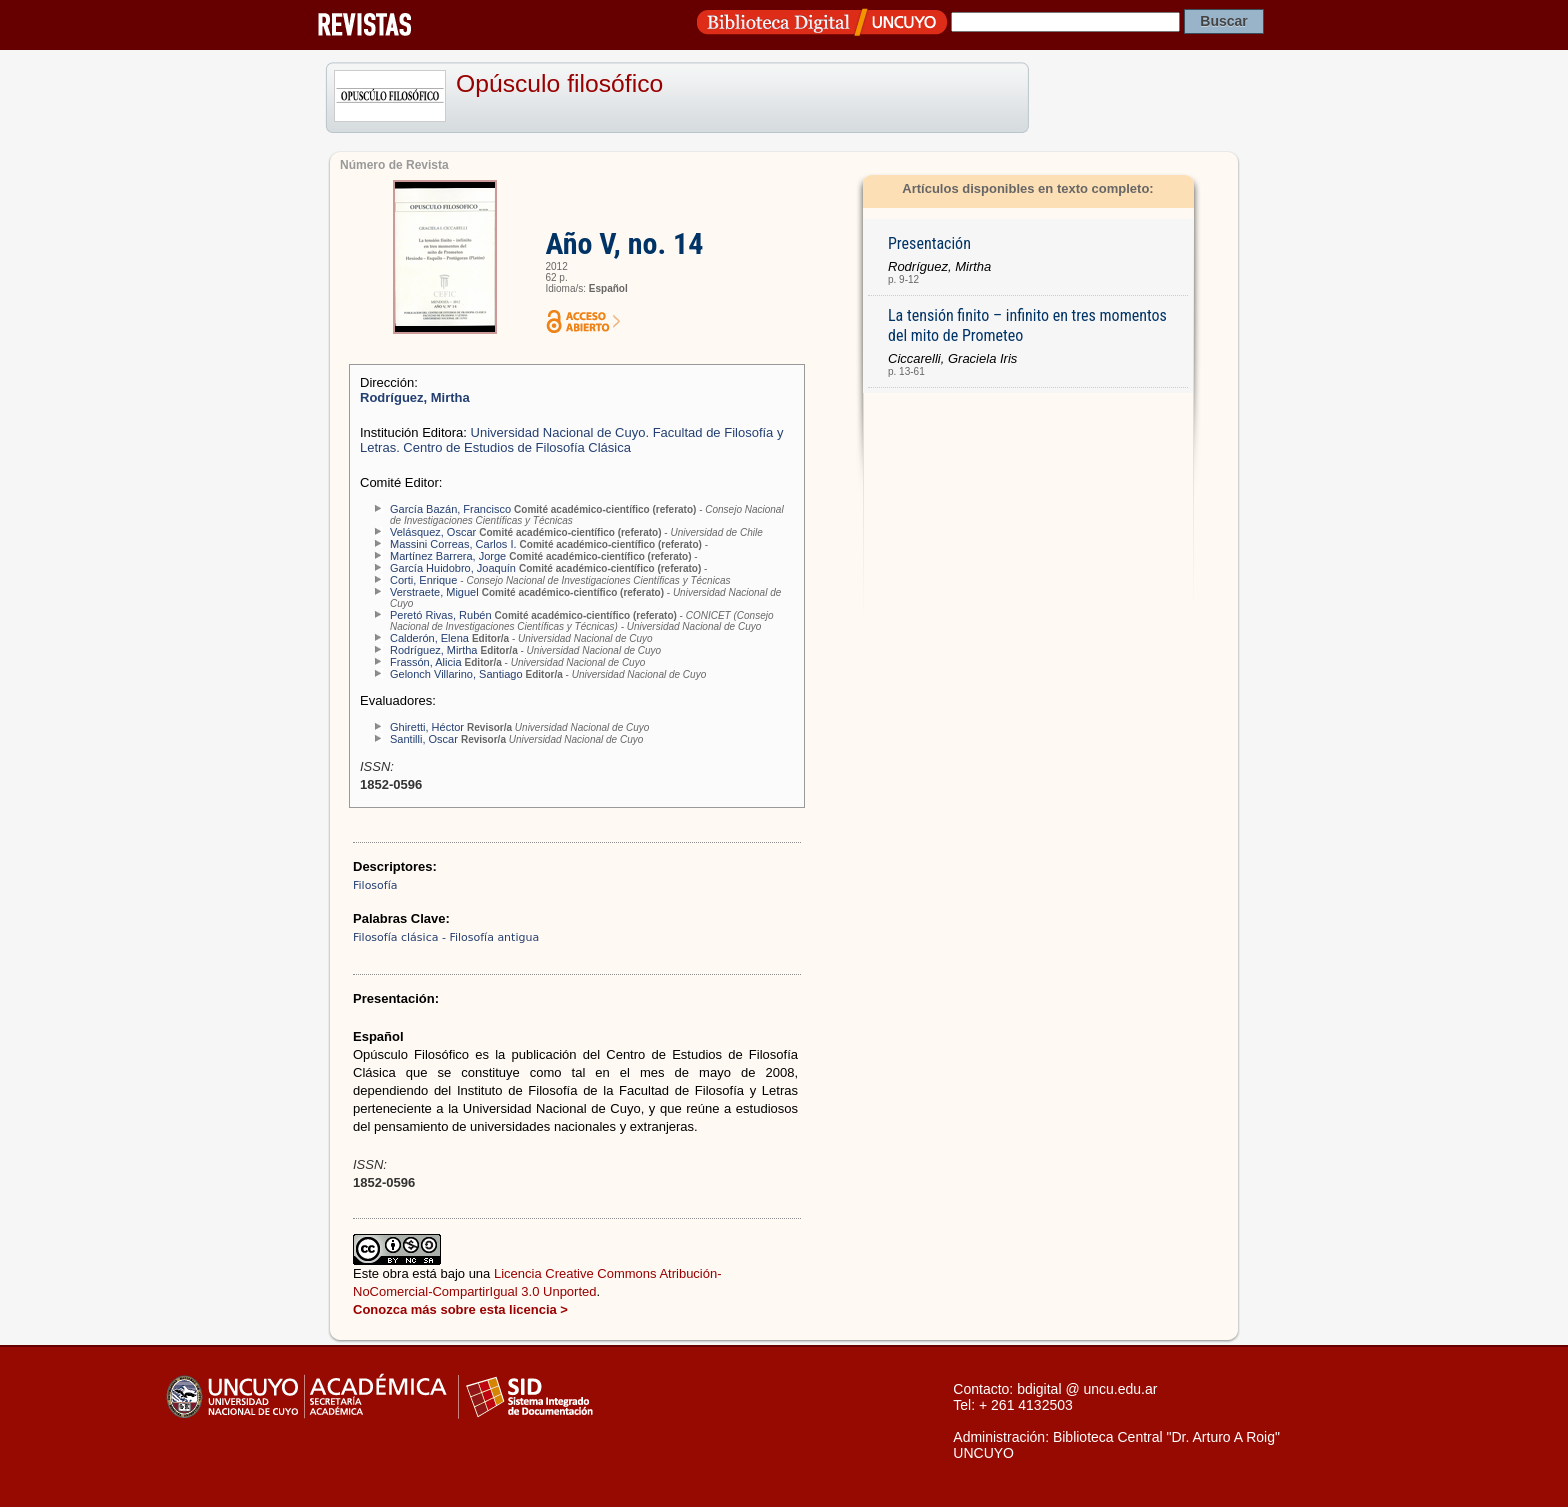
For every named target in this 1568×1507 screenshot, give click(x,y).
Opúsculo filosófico (559, 83)
